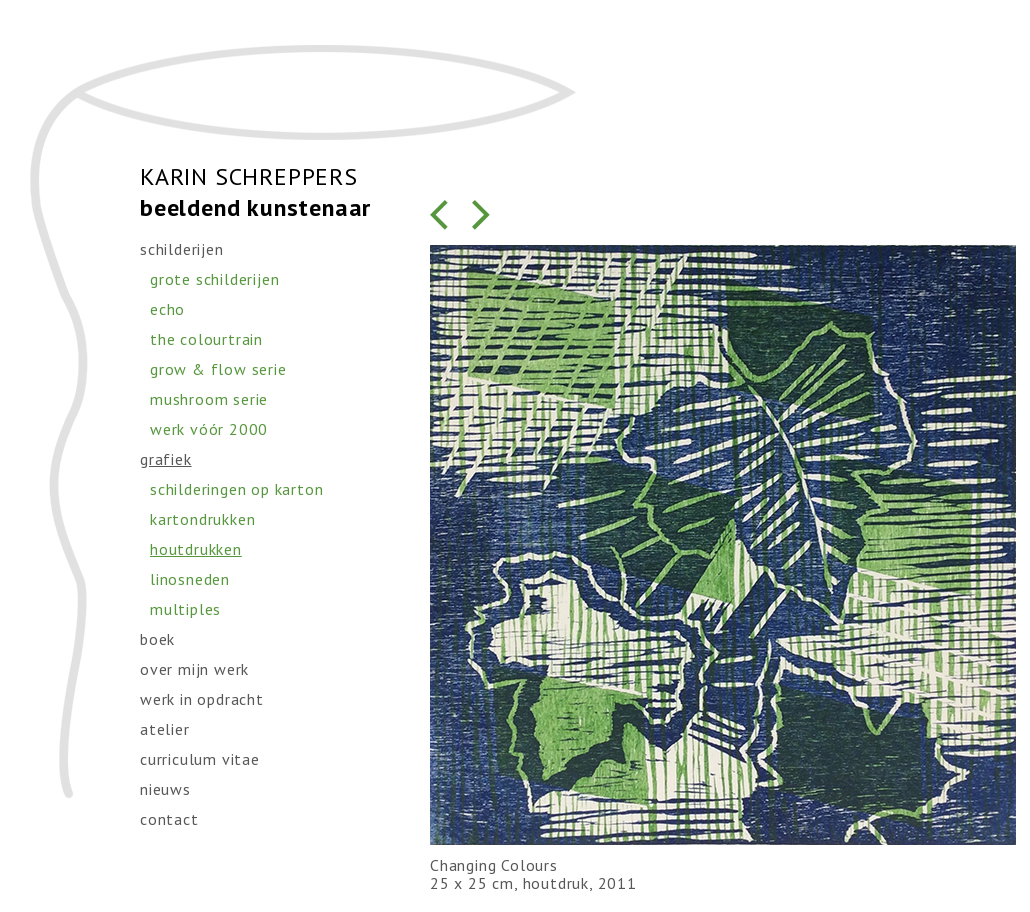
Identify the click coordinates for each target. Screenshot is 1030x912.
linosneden (190, 579)
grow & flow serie (218, 369)
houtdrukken (196, 549)
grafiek (166, 459)
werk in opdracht (202, 699)
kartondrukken (202, 519)
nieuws (165, 789)
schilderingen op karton (236, 489)
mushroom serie (209, 399)
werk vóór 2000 (209, 429)
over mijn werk (194, 669)
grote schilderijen (214, 279)
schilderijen (182, 249)
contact (169, 819)
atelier (165, 729)
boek (157, 639)
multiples (185, 609)
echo (167, 309)
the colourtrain (206, 339)
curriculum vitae (200, 759)
